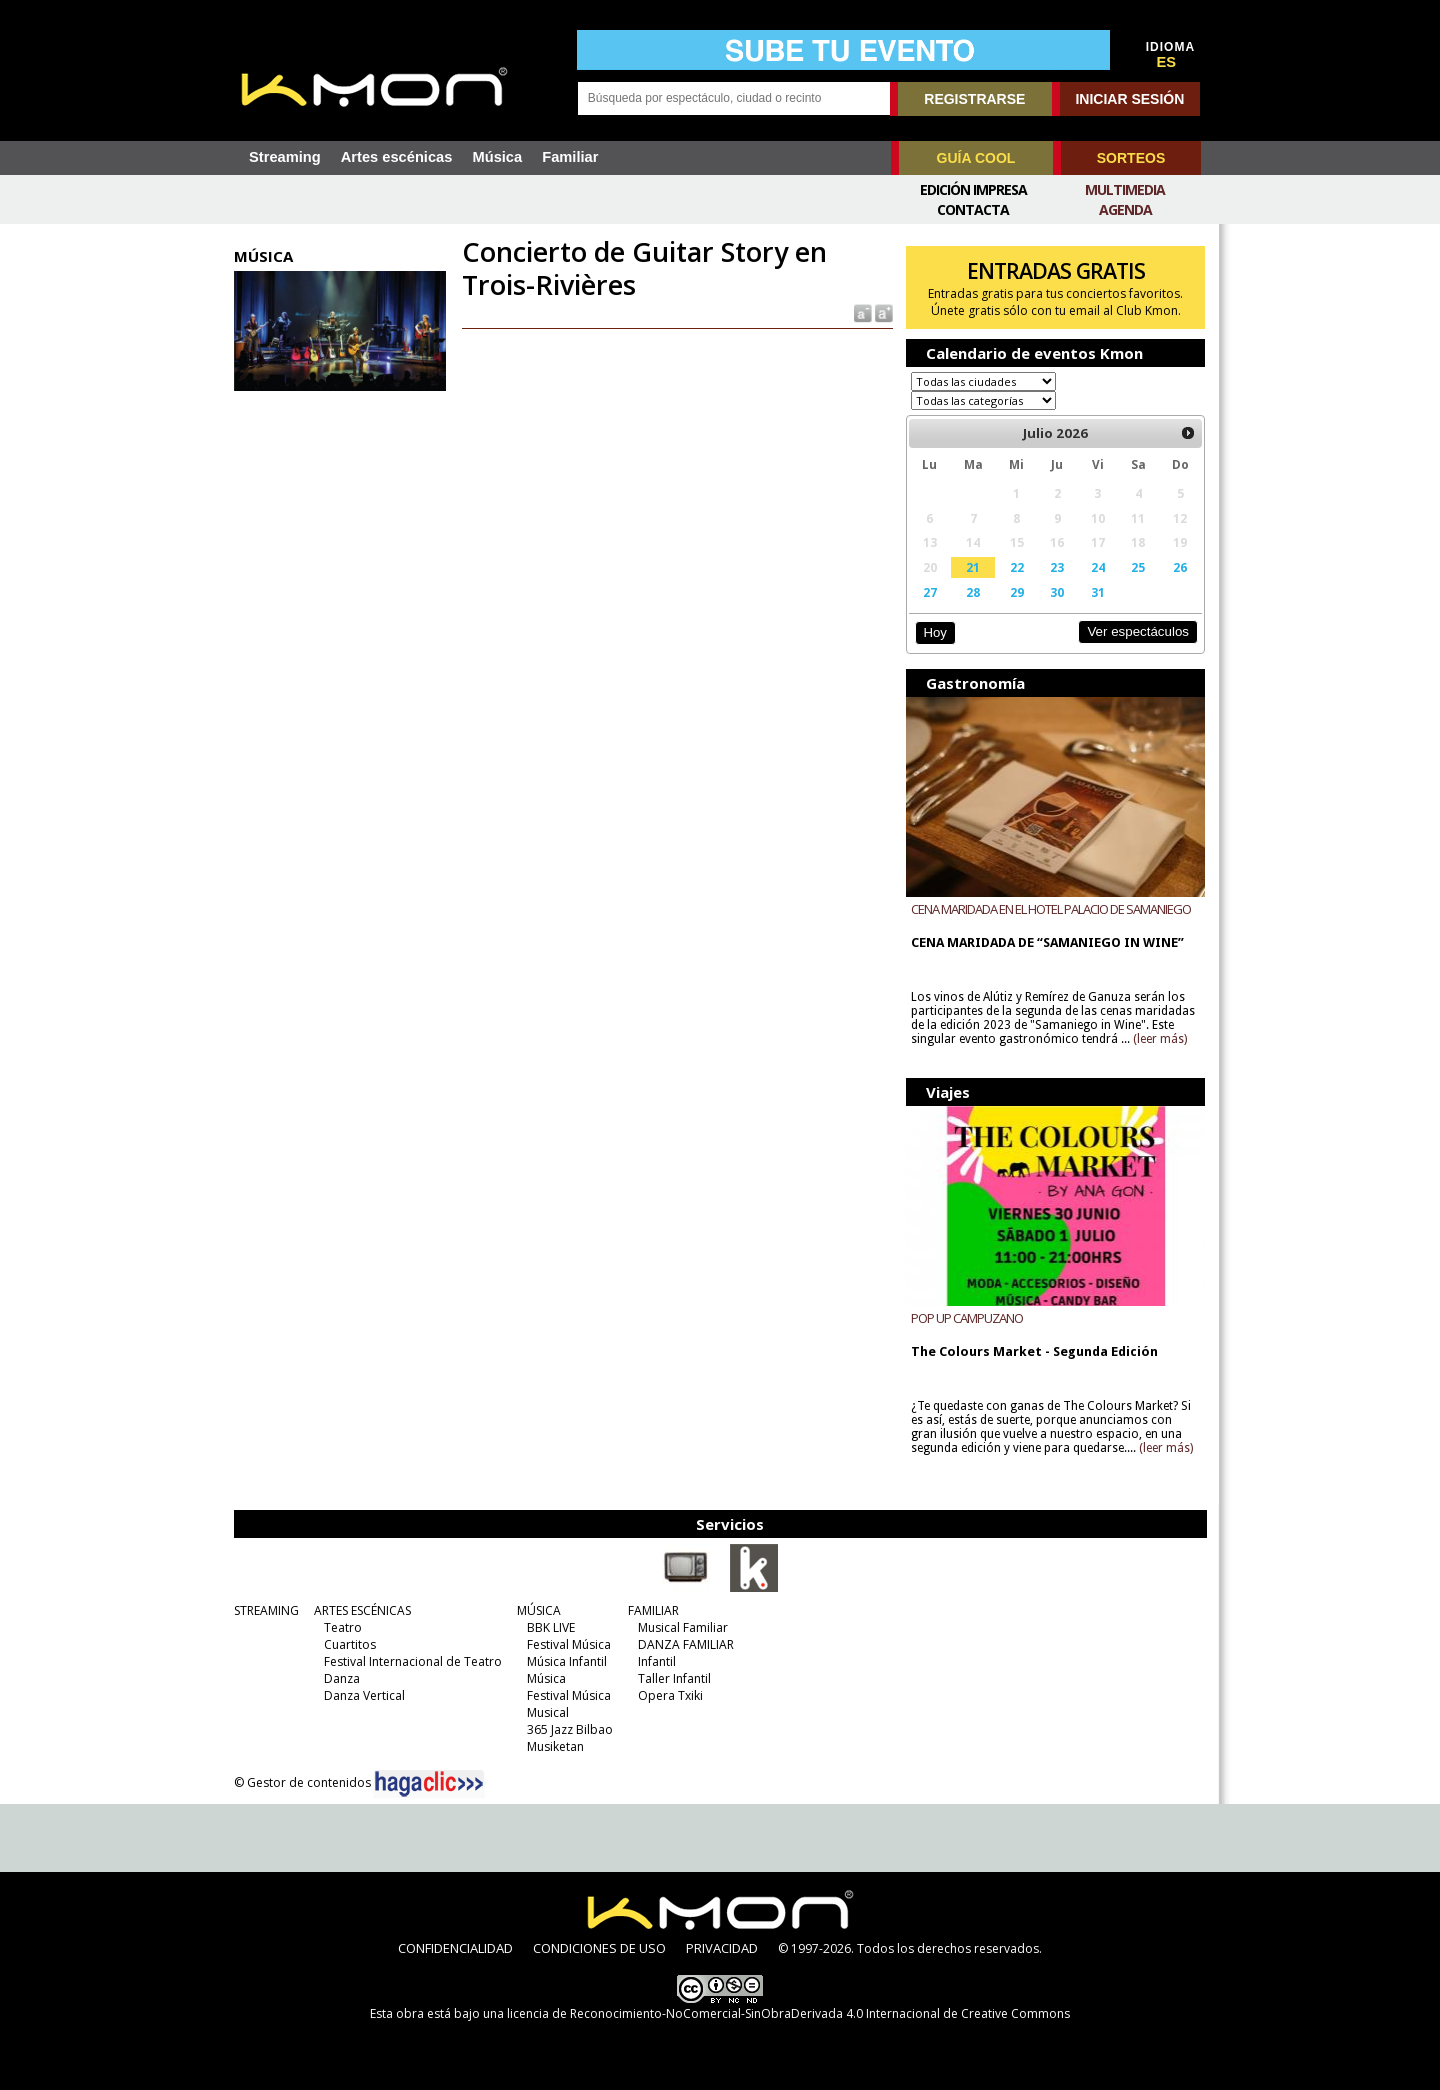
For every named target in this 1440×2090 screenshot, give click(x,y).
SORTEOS (1131, 158)
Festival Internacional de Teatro (413, 1661)
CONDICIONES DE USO (599, 1948)
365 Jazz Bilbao (570, 1729)
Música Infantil (567, 1661)
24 (1098, 567)
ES (1167, 62)
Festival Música (569, 1644)
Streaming (285, 157)
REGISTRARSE (974, 99)
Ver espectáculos (1138, 631)
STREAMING (266, 1610)
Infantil (657, 1661)
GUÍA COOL (976, 158)
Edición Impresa (973, 189)
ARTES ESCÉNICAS (362, 1610)
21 (973, 567)
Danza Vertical (364, 1695)
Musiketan (555, 1746)
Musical (548, 1712)
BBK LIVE (551, 1627)
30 (1057, 592)
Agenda (1125, 209)
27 (930, 592)
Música (497, 157)
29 (1017, 592)
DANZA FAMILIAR (686, 1644)
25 (1138, 567)
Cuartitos (350, 1644)
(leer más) (1160, 1039)
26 (1180, 567)
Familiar (570, 157)
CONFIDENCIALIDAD (455, 1948)
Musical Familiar (683, 1627)
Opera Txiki (670, 1695)
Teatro (343, 1627)
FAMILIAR (653, 1610)
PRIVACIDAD (722, 1948)
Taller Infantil (674, 1678)
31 (1098, 592)
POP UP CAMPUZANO (967, 1318)
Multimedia (1125, 189)
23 (1057, 567)
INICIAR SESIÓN (1129, 99)
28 (973, 592)
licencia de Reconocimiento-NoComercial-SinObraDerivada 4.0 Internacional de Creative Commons (788, 2013)
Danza (342, 1678)
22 (1017, 567)
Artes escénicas (397, 157)
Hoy (934, 632)
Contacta (973, 209)
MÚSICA (539, 1610)
